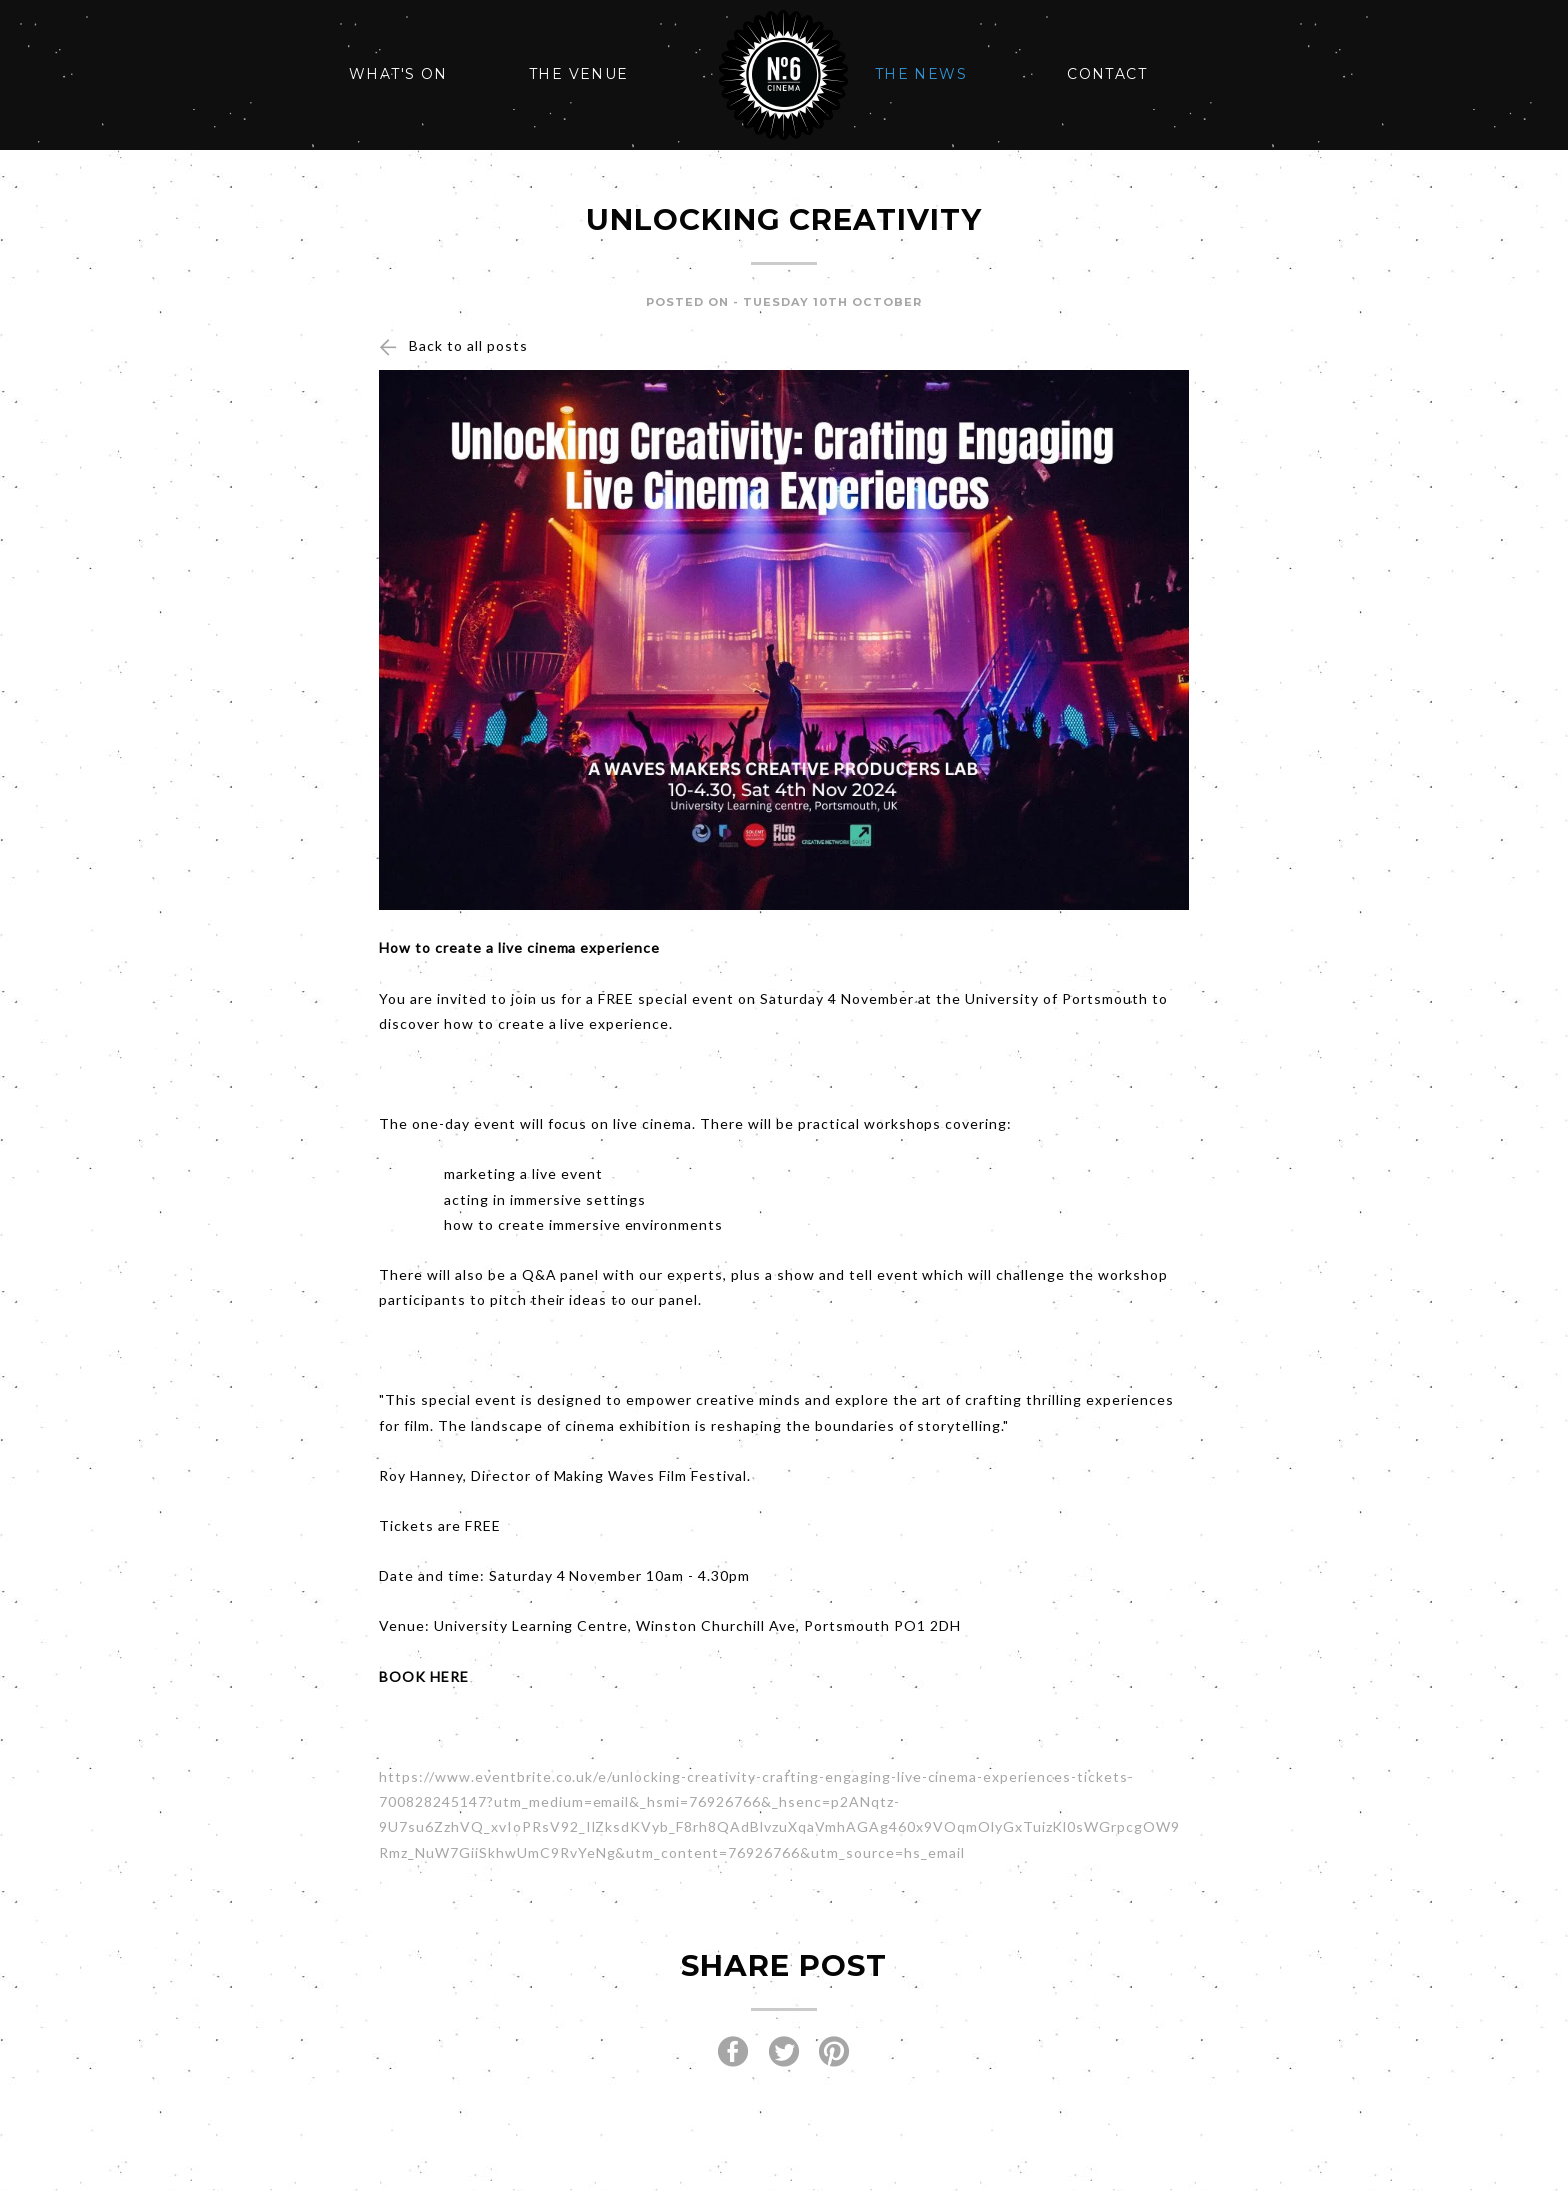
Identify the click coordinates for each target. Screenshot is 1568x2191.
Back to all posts (468, 345)
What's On (398, 74)
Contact (1107, 74)
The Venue (579, 74)
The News (921, 74)
